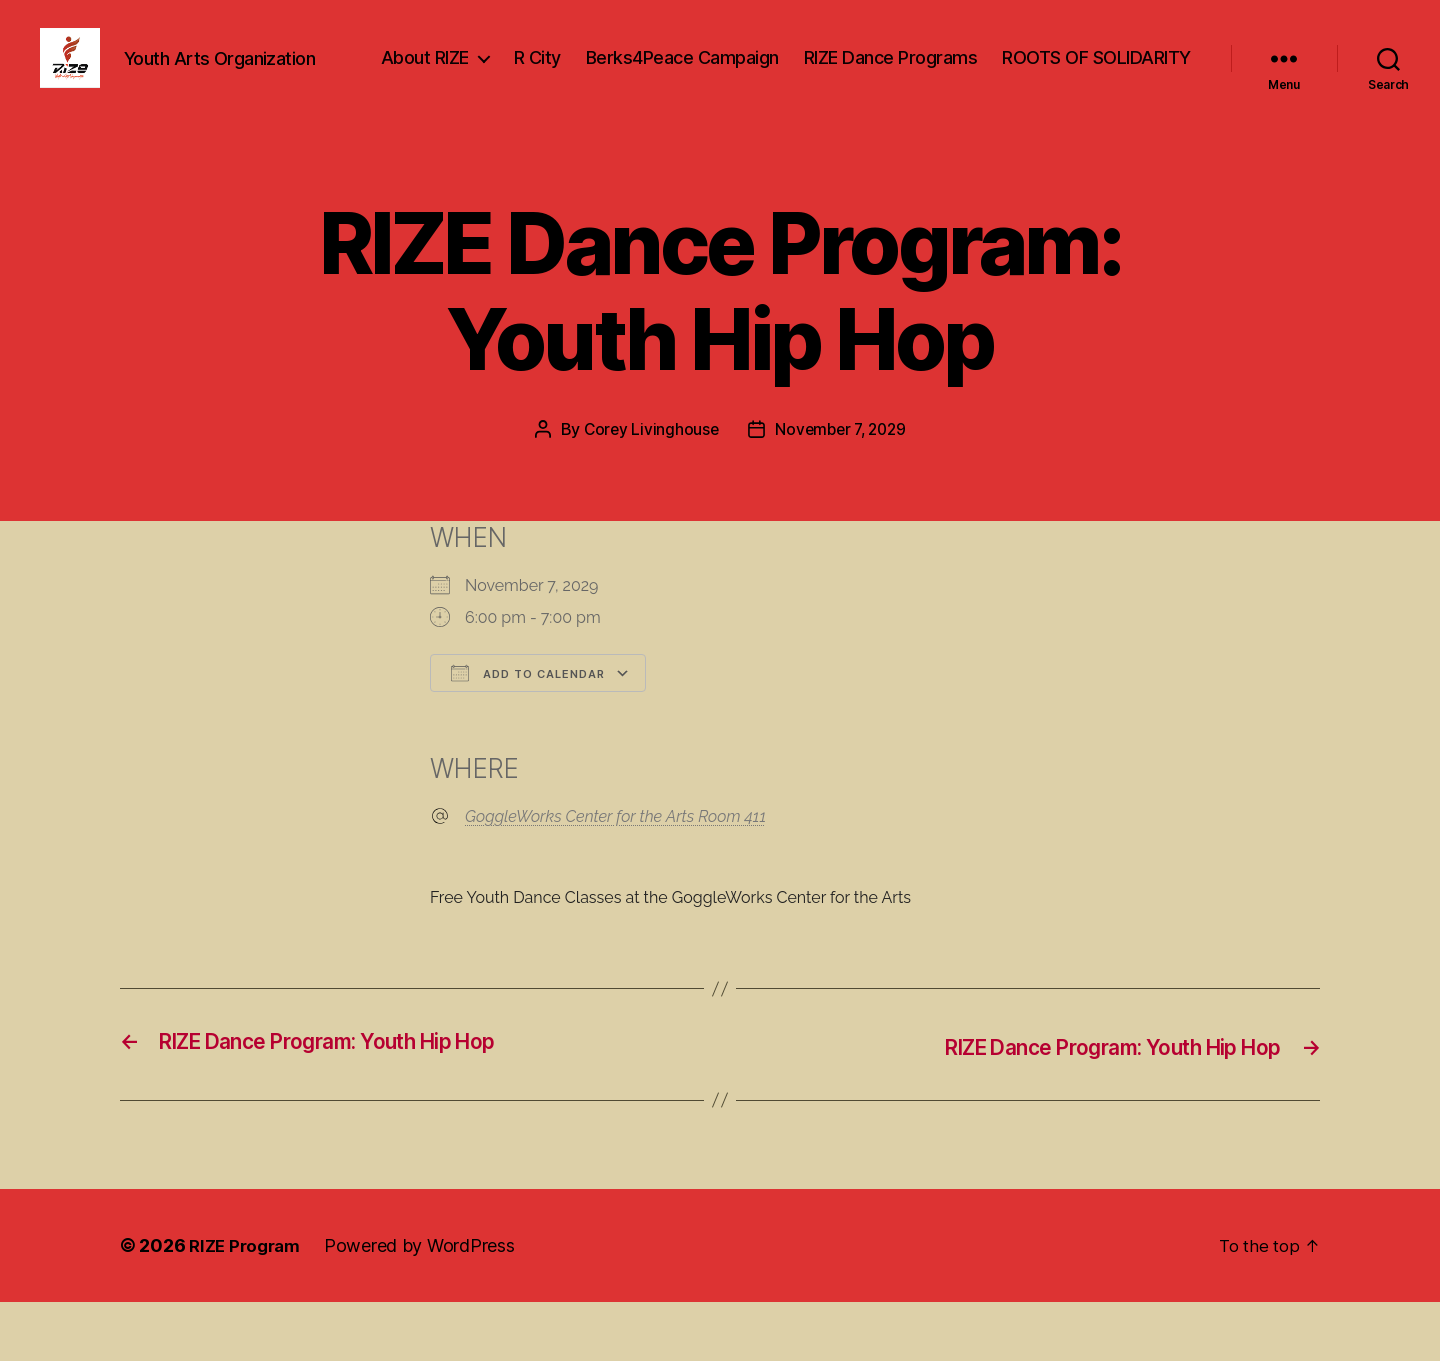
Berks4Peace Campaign (895, 73)
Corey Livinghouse (647, 490)
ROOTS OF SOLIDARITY (1096, 103)
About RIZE (638, 73)
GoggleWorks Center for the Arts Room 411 (615, 877)
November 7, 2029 (842, 490)
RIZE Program (248, 1304)
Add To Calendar (528, 734)
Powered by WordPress (427, 1304)
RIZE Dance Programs (1104, 73)
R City (750, 73)
